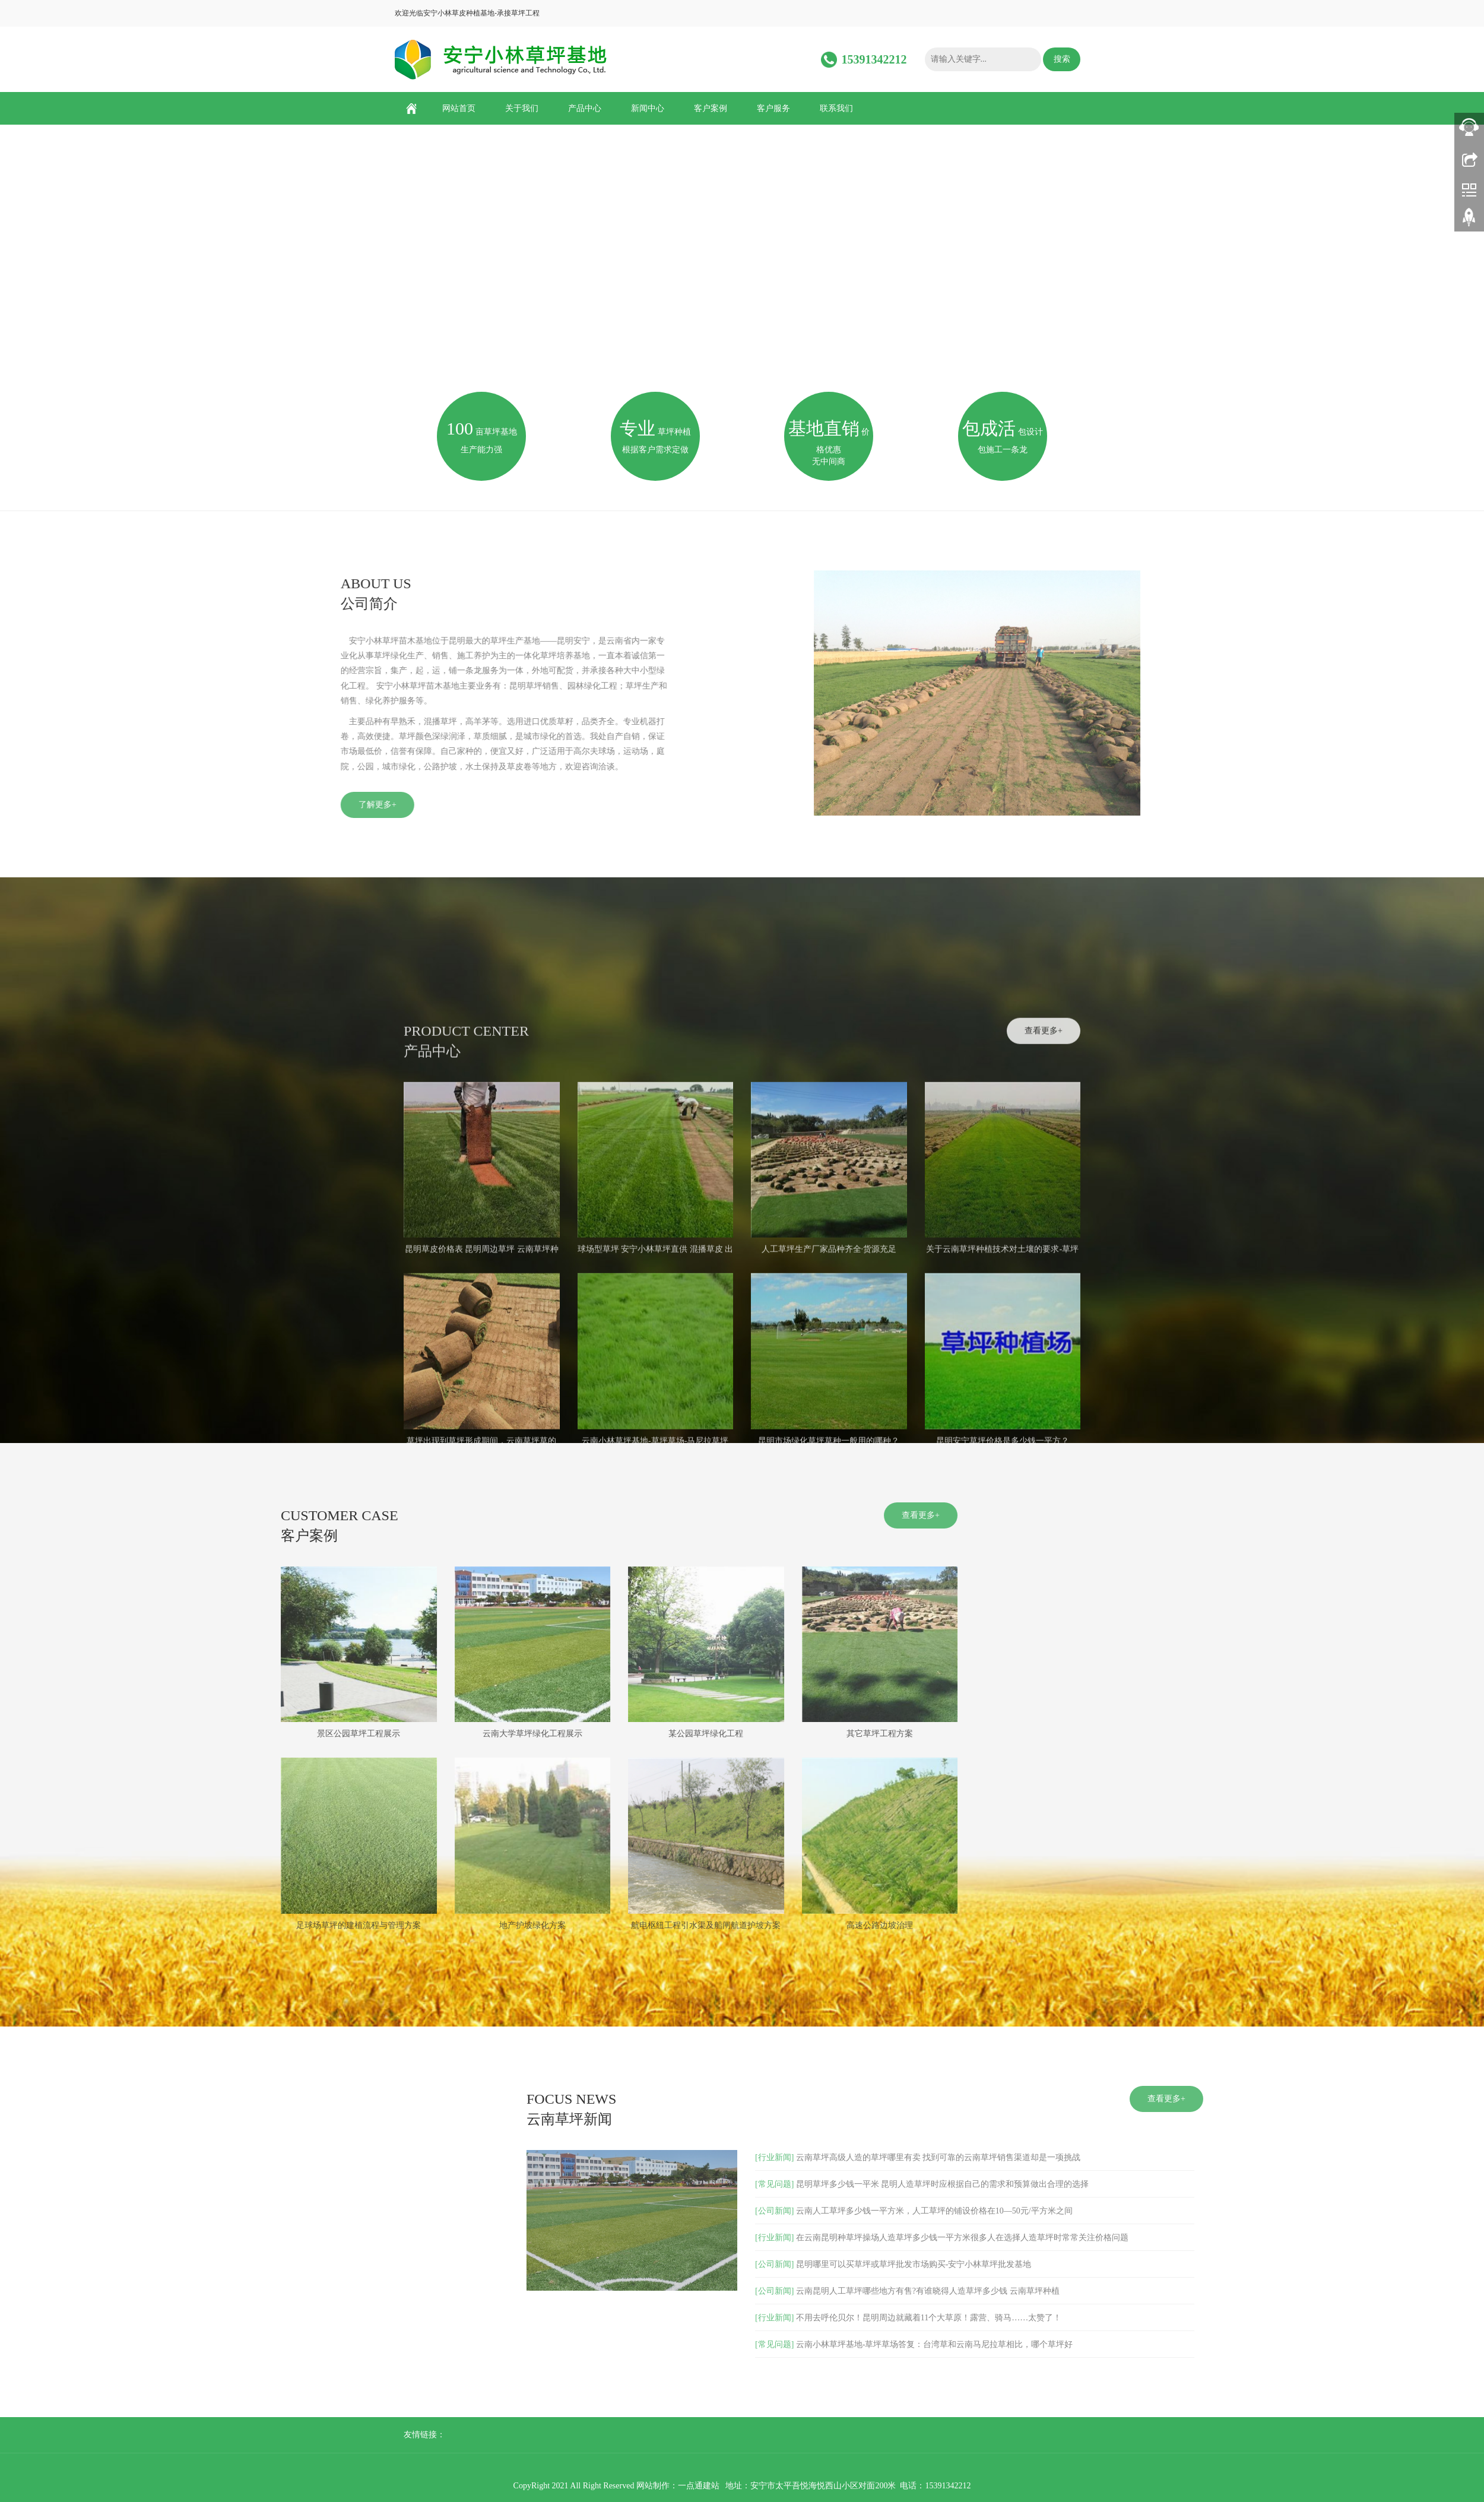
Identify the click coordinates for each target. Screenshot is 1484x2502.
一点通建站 (698, 2485)
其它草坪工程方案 (408, 1733)
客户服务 (773, 108)
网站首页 (458, 108)
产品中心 (584, 108)
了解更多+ (135, 804)
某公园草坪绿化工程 (234, 1733)
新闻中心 (647, 108)
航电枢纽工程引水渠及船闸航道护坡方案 (234, 1925)
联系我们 (836, 108)
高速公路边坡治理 (408, 1925)
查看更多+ (1044, 1341)
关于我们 (521, 108)
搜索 (1062, 59)
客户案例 (710, 108)
